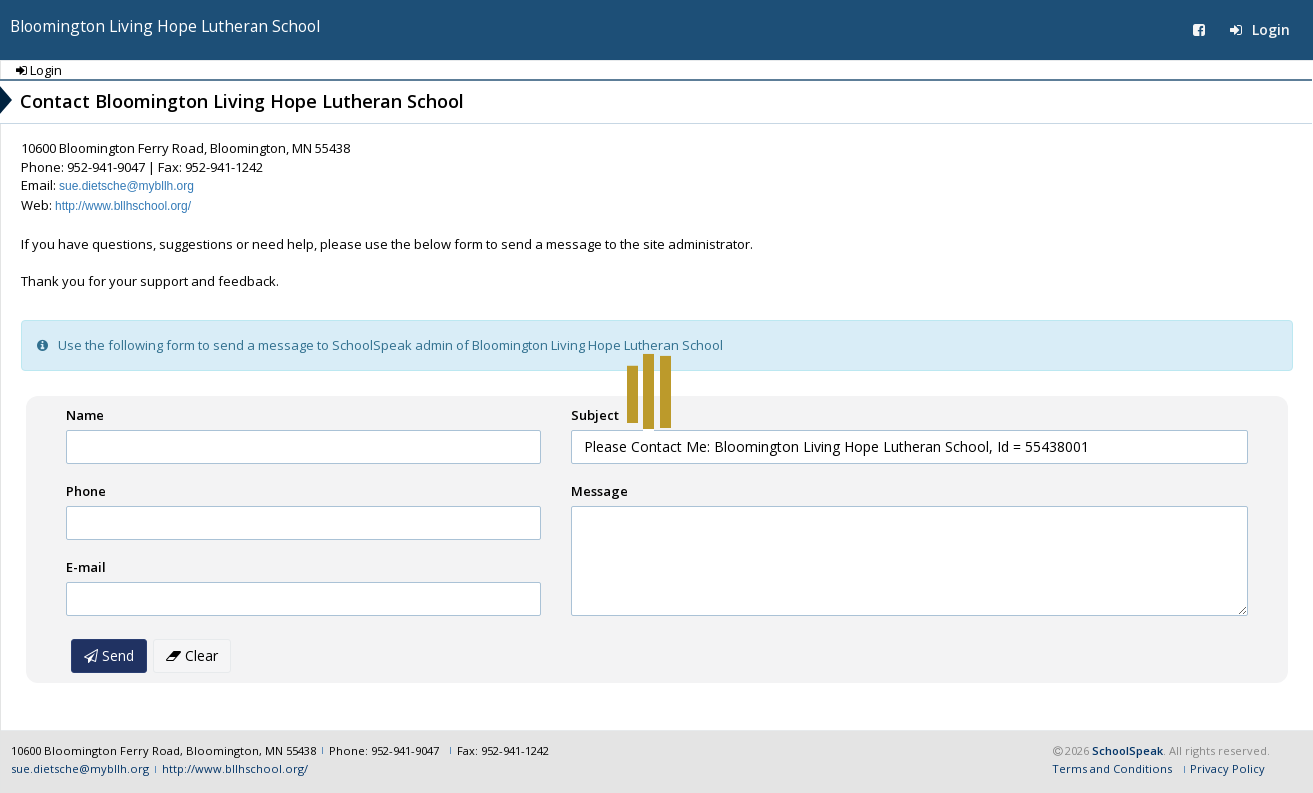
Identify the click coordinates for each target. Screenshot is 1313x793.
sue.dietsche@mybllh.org (126, 186)
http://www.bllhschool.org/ (123, 206)
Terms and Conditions (1112, 768)
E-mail (86, 567)
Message (599, 491)
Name (85, 415)
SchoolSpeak (1127, 750)
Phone (86, 491)
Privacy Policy (1227, 768)
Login (1260, 29)
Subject (595, 415)
